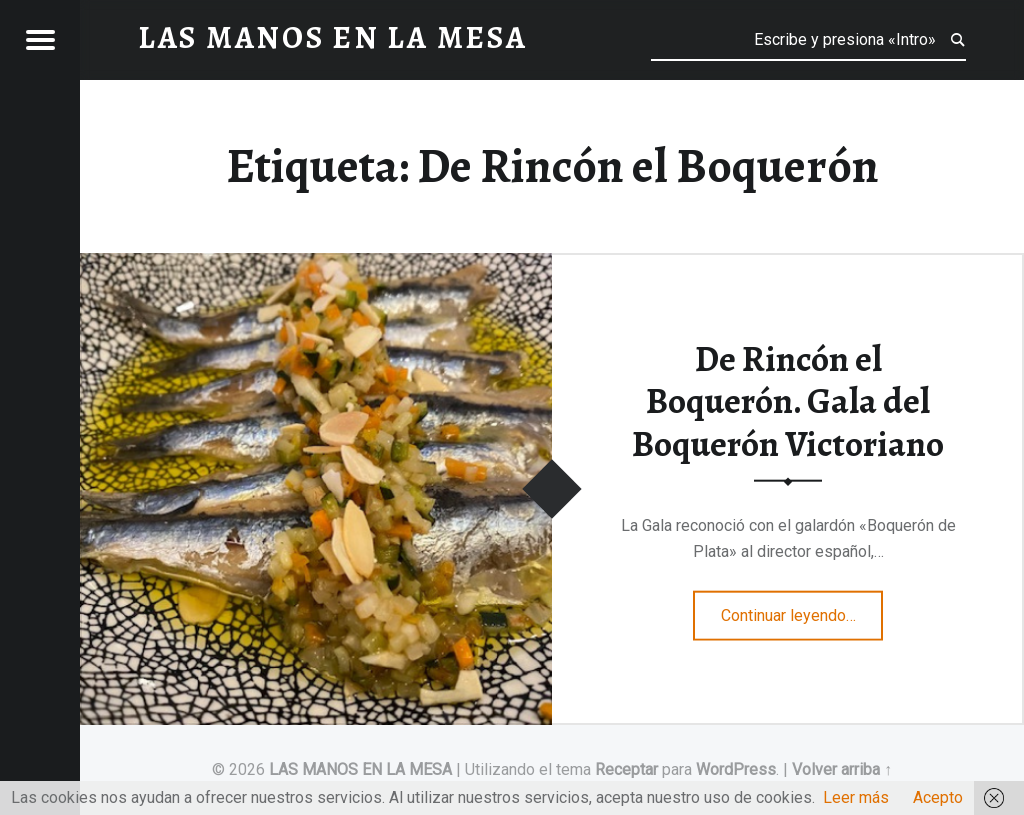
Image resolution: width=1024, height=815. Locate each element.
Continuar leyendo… (802, 609)
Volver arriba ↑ (842, 769)
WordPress (736, 769)
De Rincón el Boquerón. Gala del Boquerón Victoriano (788, 400)
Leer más (856, 797)
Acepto (938, 797)
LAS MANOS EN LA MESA (360, 769)
